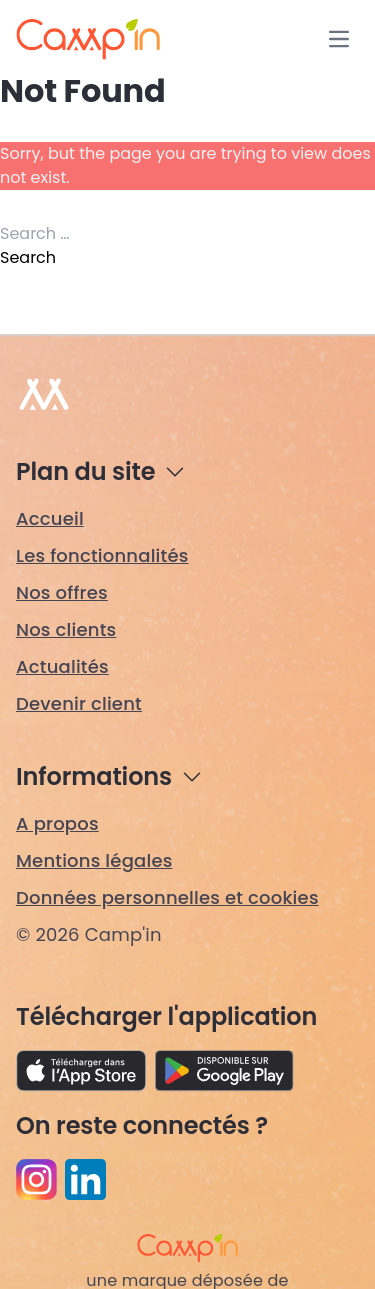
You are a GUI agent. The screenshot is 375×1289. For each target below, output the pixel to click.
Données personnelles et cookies (167, 897)
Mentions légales (94, 860)
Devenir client (79, 703)
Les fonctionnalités (102, 555)
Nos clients (66, 629)
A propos (57, 823)
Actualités (62, 666)
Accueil (50, 518)
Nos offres (62, 592)
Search (28, 257)
